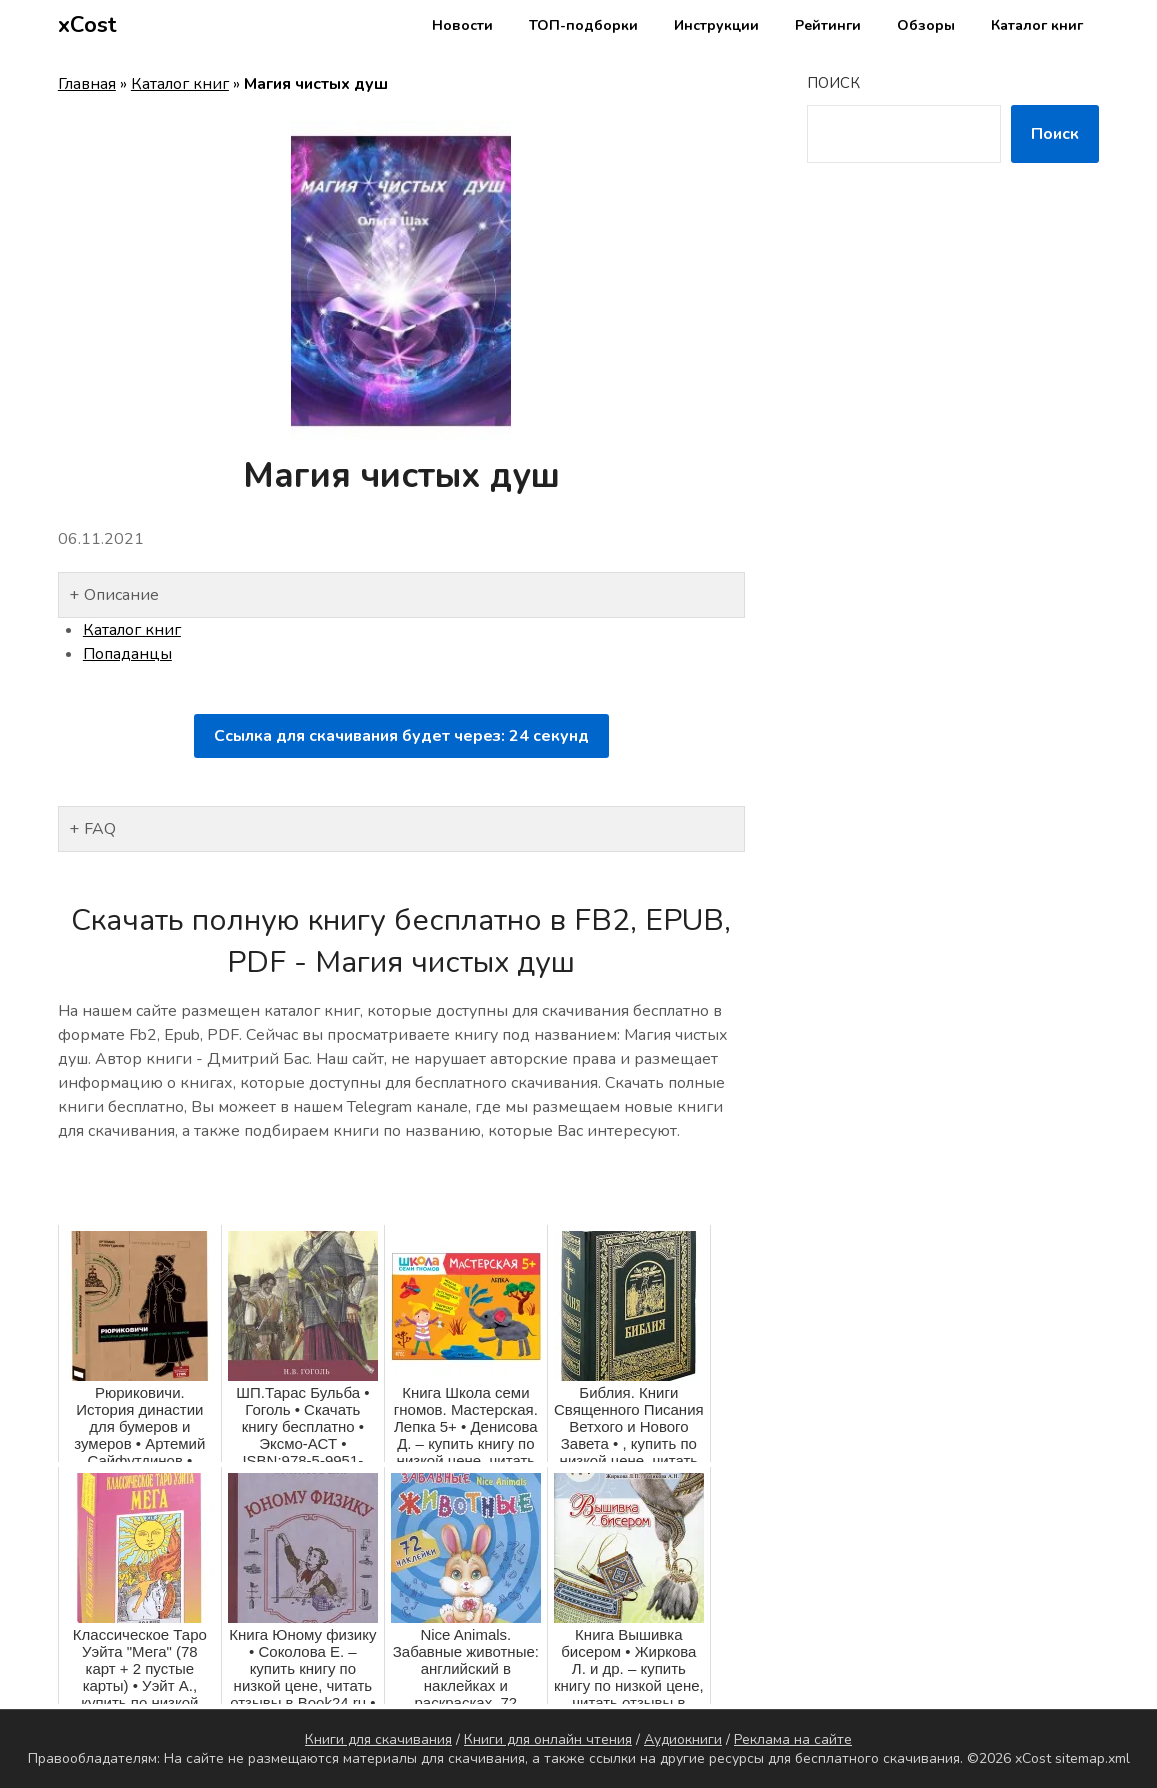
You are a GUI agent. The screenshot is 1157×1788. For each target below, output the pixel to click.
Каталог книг (1037, 25)
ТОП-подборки (583, 25)
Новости (462, 25)
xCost (87, 25)
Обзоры (926, 25)
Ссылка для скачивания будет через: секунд (401, 736)
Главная (87, 84)
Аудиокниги (683, 1739)
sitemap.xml (1092, 1758)
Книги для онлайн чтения (548, 1739)
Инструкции (716, 25)
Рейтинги (828, 25)
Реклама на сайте (793, 1739)
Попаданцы (127, 654)
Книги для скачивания (378, 1739)
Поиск (833, 83)
